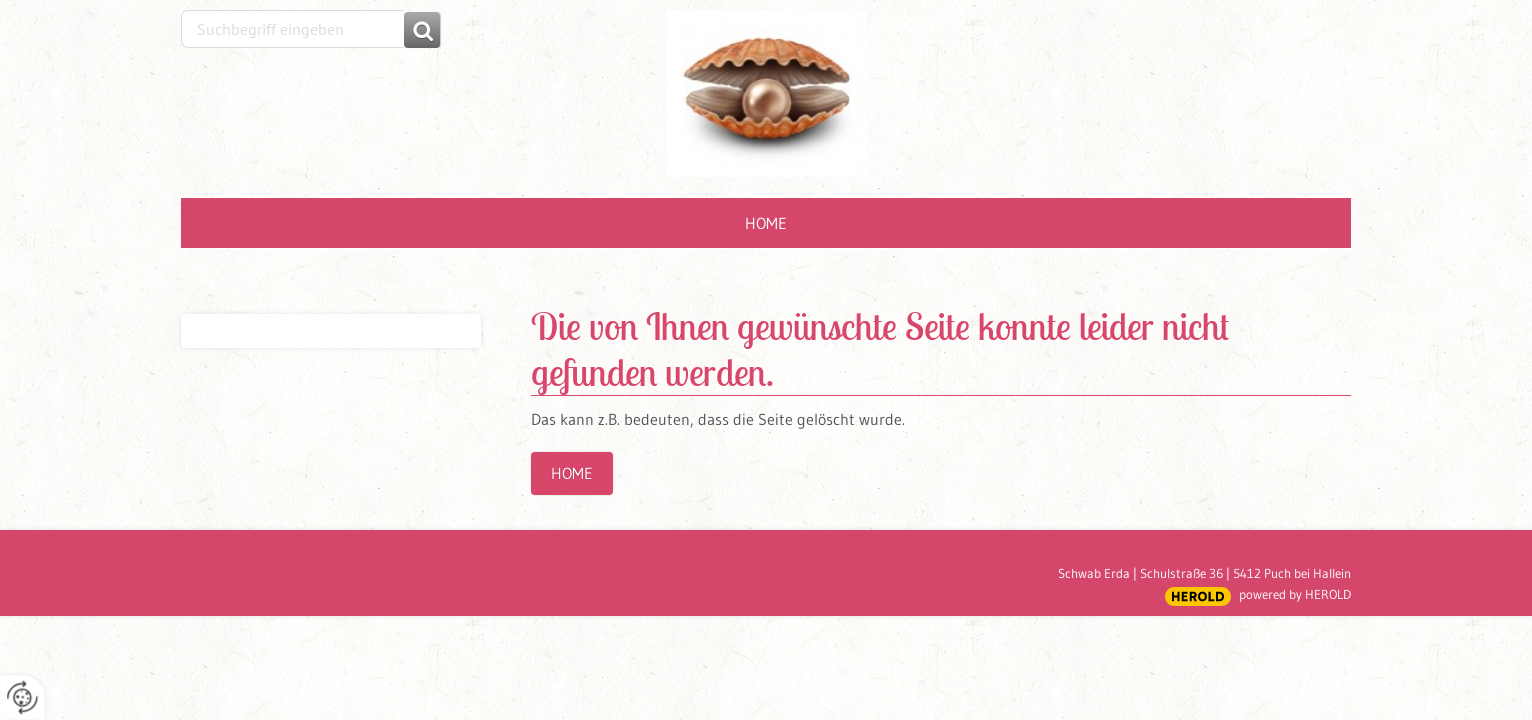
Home (766, 223)
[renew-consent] (22, 697)
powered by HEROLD (1295, 594)
